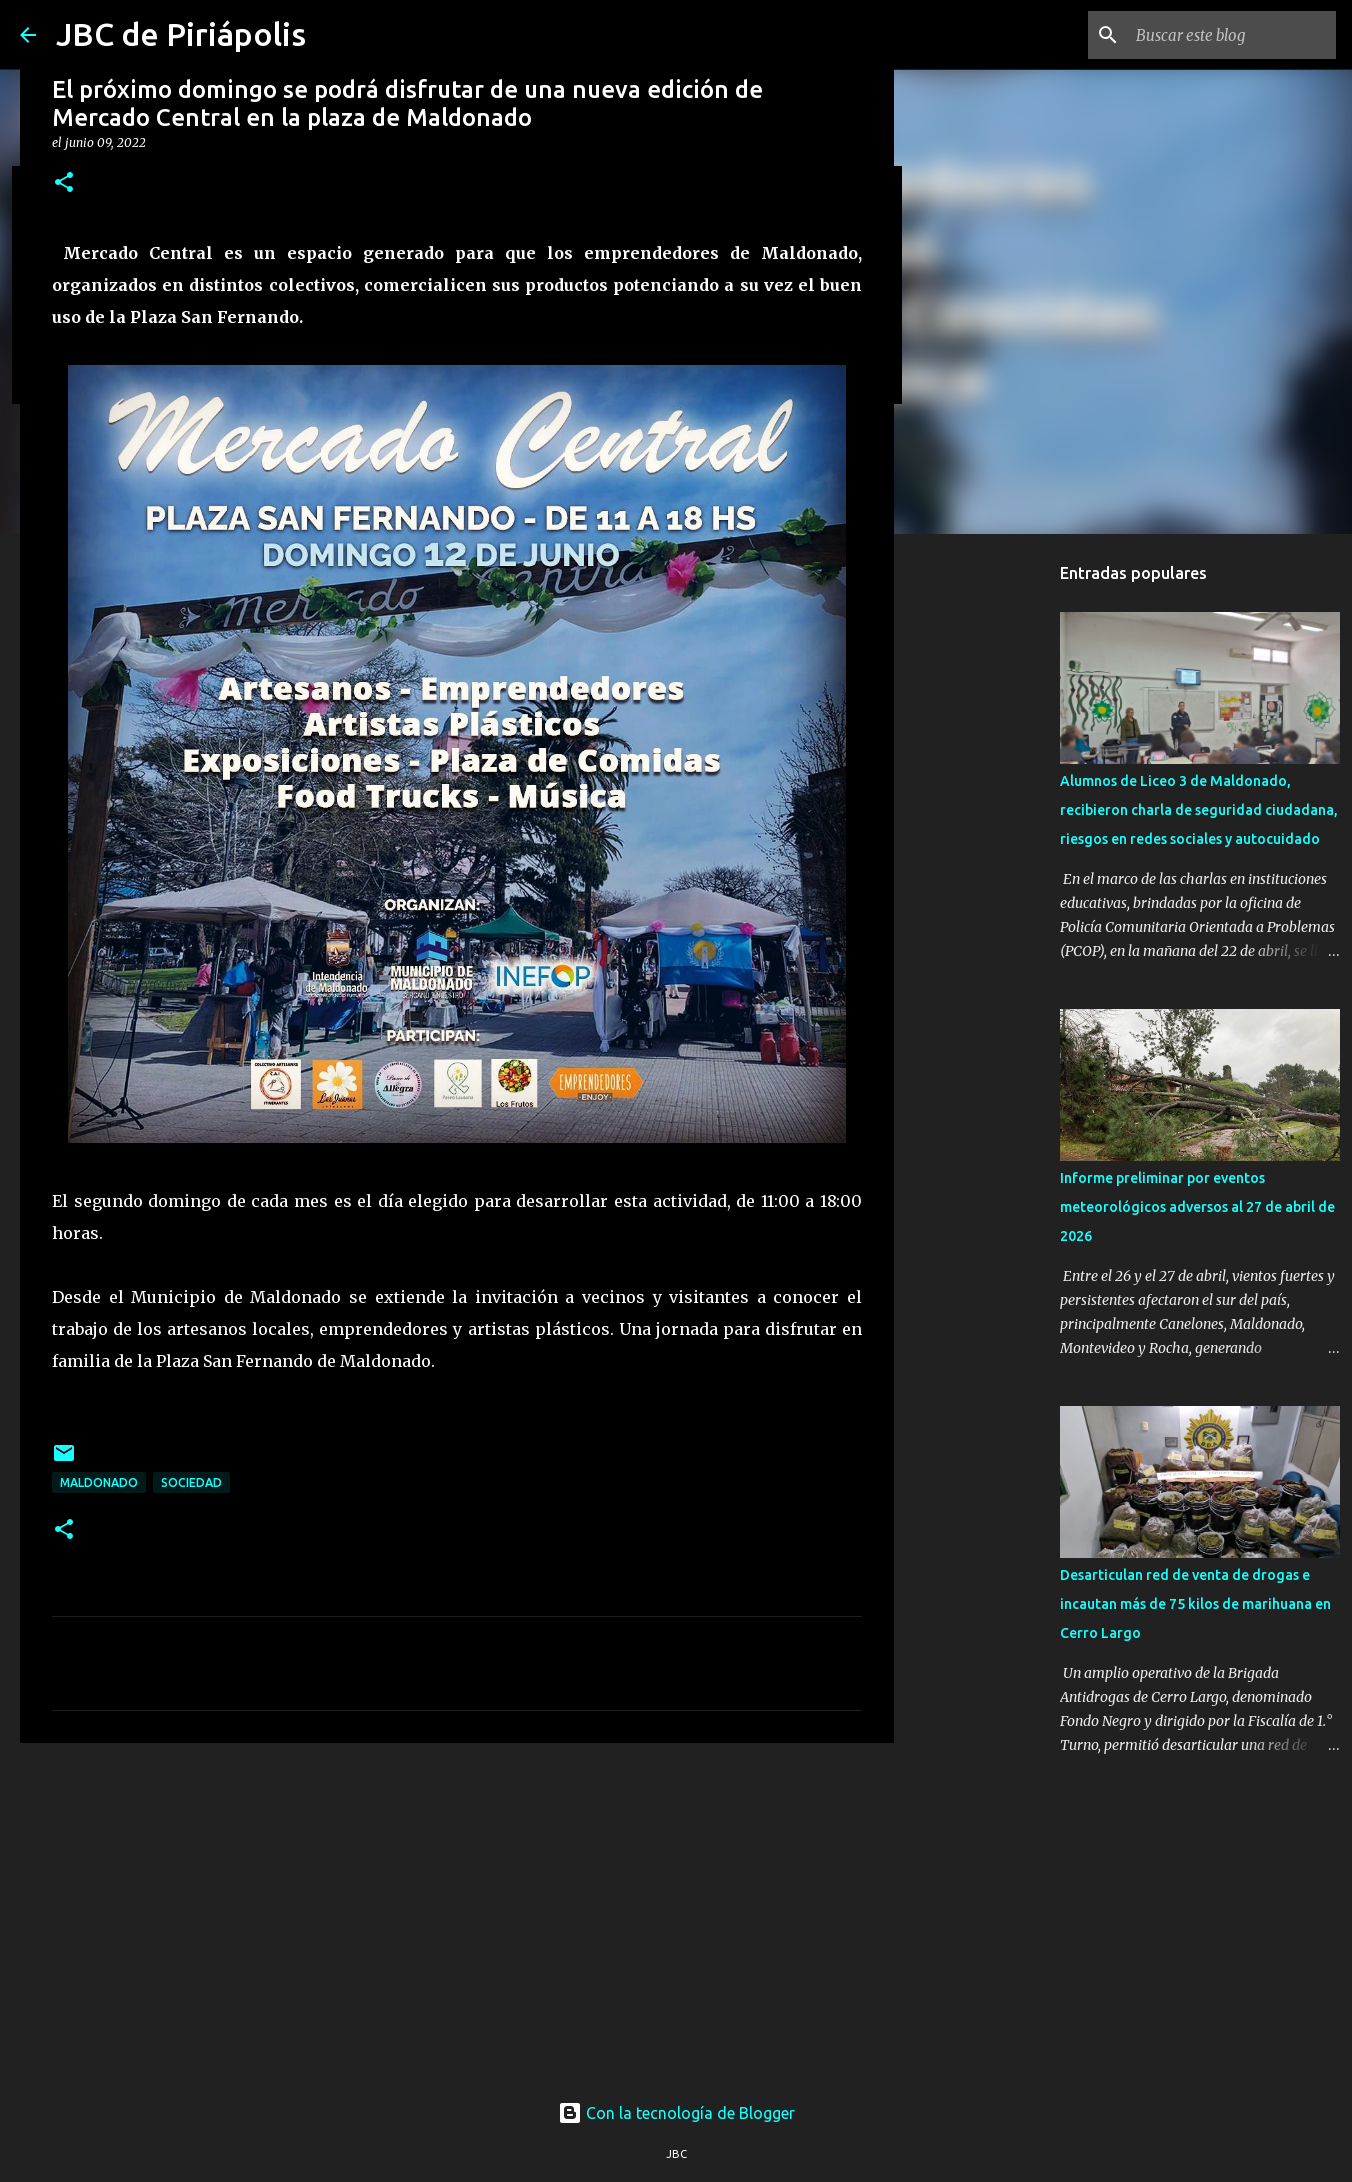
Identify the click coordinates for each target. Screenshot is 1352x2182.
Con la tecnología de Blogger (676, 2113)
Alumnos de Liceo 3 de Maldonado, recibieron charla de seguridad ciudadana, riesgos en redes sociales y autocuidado (1199, 810)
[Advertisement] (457, 1913)
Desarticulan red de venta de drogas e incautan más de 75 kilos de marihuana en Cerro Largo (1195, 1604)
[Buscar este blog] (1231, 35)
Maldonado (99, 1482)
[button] (64, 183)
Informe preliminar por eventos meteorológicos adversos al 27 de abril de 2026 (1197, 1207)
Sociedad (191, 1482)
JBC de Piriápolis (181, 34)
